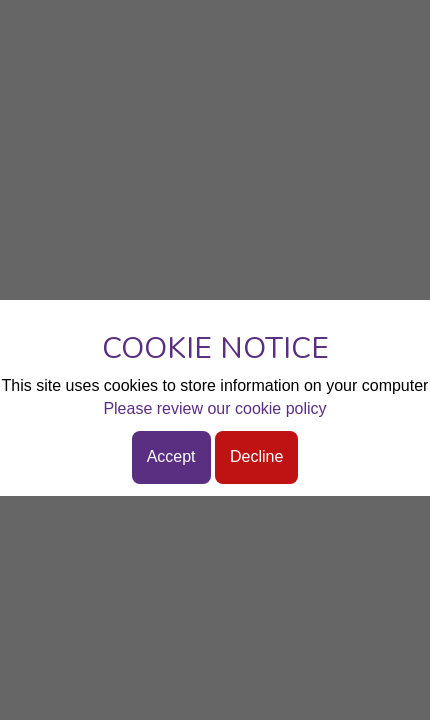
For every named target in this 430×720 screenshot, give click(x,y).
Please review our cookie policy (214, 408)
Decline (256, 456)
